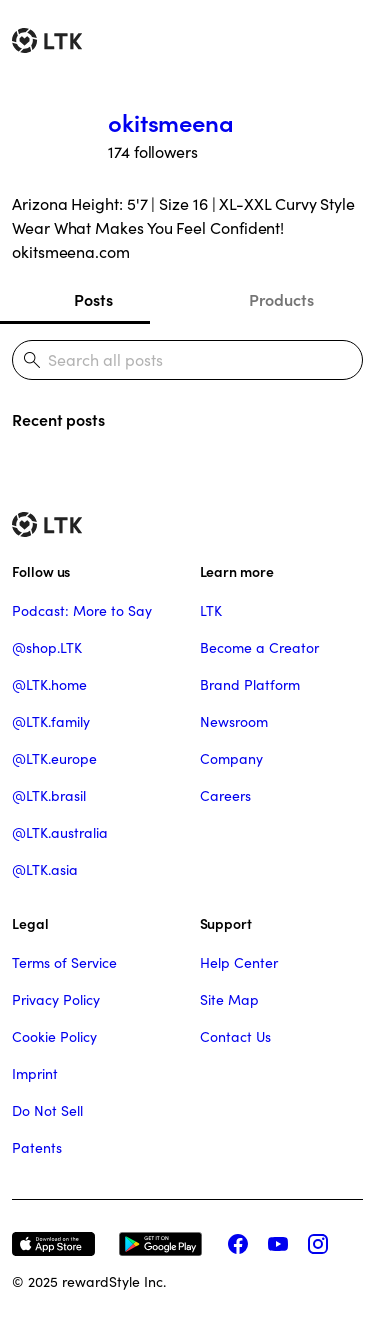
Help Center (239, 963)
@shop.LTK (47, 648)
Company (231, 759)
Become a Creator (259, 648)
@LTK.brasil (49, 796)
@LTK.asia (45, 870)
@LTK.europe (54, 759)
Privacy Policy (56, 1000)
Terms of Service (64, 963)
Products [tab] (281, 300)
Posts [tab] (93, 300)
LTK (211, 611)
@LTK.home (49, 685)
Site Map (229, 1000)
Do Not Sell (47, 1111)
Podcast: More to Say (82, 611)
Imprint (35, 1074)
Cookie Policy (54, 1037)
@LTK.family (51, 722)
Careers (225, 796)
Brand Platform (250, 685)
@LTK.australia (60, 833)
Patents (37, 1148)
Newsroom (234, 722)
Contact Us (235, 1037)
